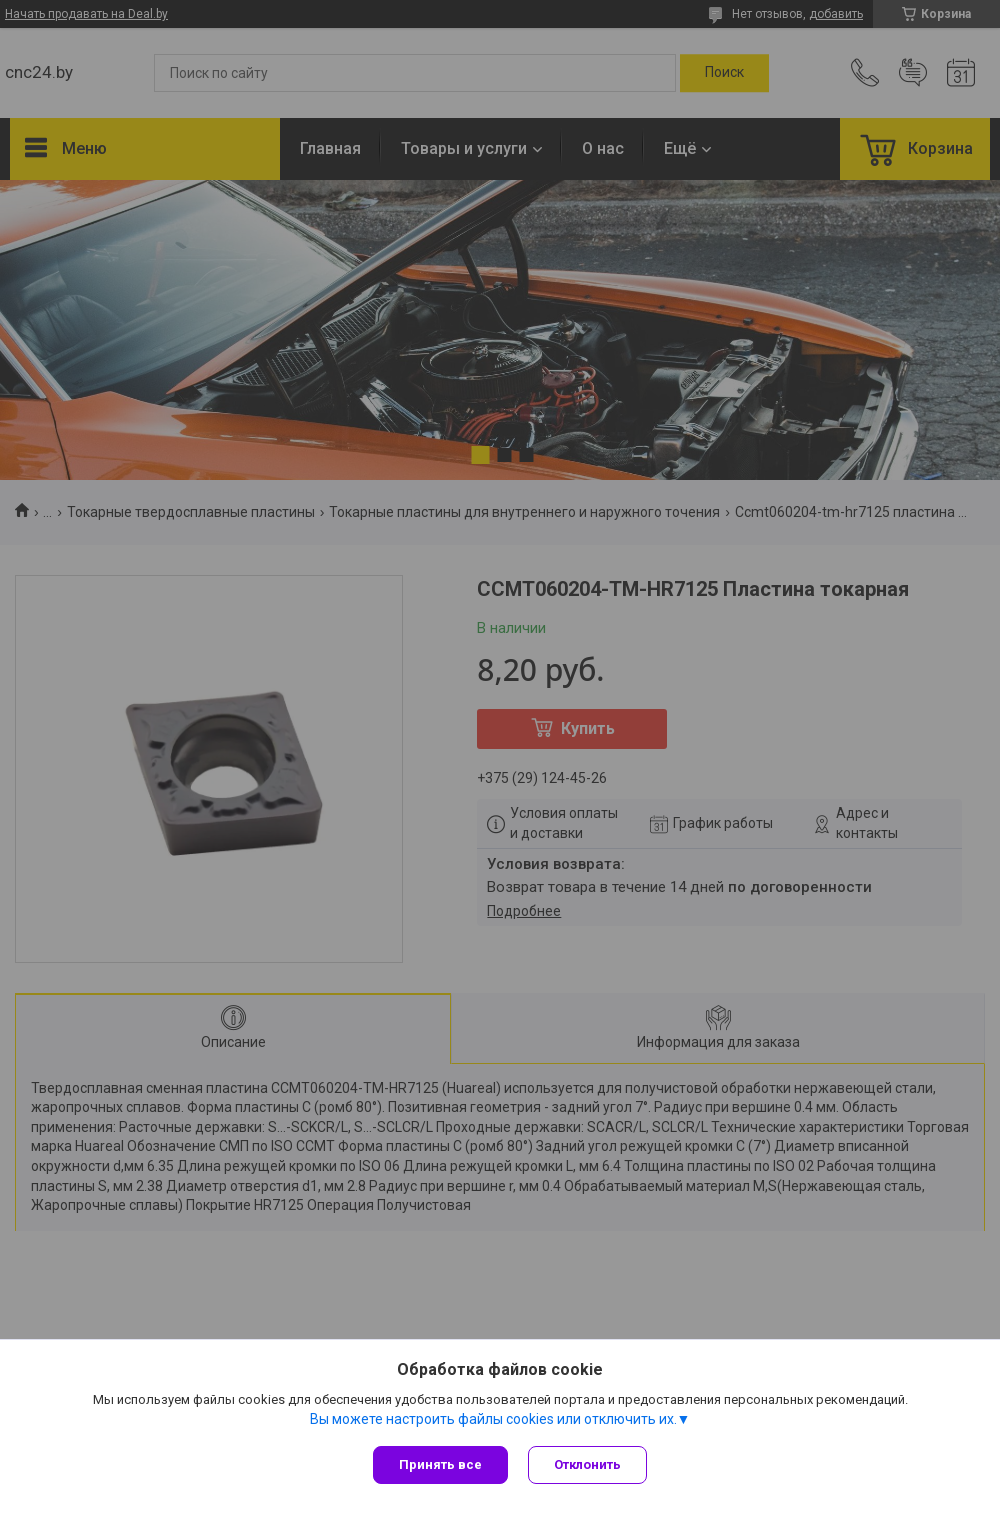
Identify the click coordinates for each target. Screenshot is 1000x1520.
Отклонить (587, 1464)
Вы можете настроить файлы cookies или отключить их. (493, 1419)
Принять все (440, 1464)
